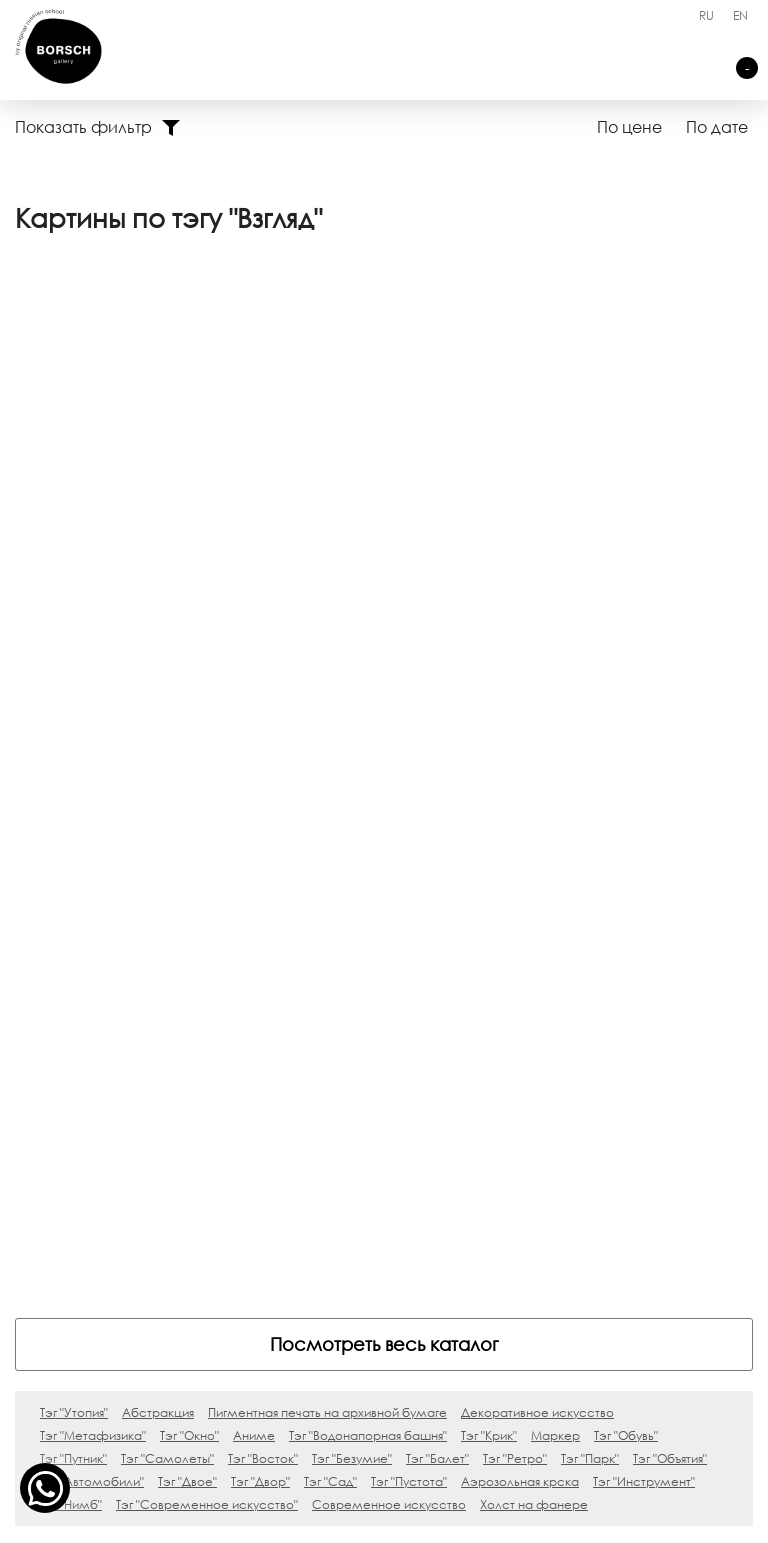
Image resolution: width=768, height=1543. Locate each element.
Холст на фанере (534, 1003)
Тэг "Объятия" (670, 957)
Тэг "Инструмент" (644, 980)
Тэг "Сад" (330, 980)
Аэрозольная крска (520, 980)
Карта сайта (521, 1518)
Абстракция (158, 911)
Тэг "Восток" (263, 957)
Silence (106, 1249)
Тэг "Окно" (189, 934)
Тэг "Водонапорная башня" (368, 934)
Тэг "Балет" (437, 957)
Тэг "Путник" (73, 957)
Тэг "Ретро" (515, 957)
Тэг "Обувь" (626, 934)
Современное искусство (389, 1003)
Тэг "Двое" (187, 980)
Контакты (326, 1195)
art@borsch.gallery (384, 1380)
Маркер (555, 934)
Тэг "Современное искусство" (207, 1003)
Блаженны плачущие (155, 1222)
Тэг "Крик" (489, 934)
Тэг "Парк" (590, 957)
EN (740, 15)
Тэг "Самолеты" (167, 957)
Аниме (254, 934)
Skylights (110, 1195)
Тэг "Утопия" (74, 911)
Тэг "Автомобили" (92, 980)
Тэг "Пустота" (409, 980)
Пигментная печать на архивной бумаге (327, 911)
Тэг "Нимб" (71, 1003)
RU (706, 15)
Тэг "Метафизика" (93, 934)
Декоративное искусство (537, 911)
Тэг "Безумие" (352, 957)
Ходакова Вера (86, 564)
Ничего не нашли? (360, 1222)
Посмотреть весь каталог (384, 843)
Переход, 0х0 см (91, 529)
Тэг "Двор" (260, 980)
